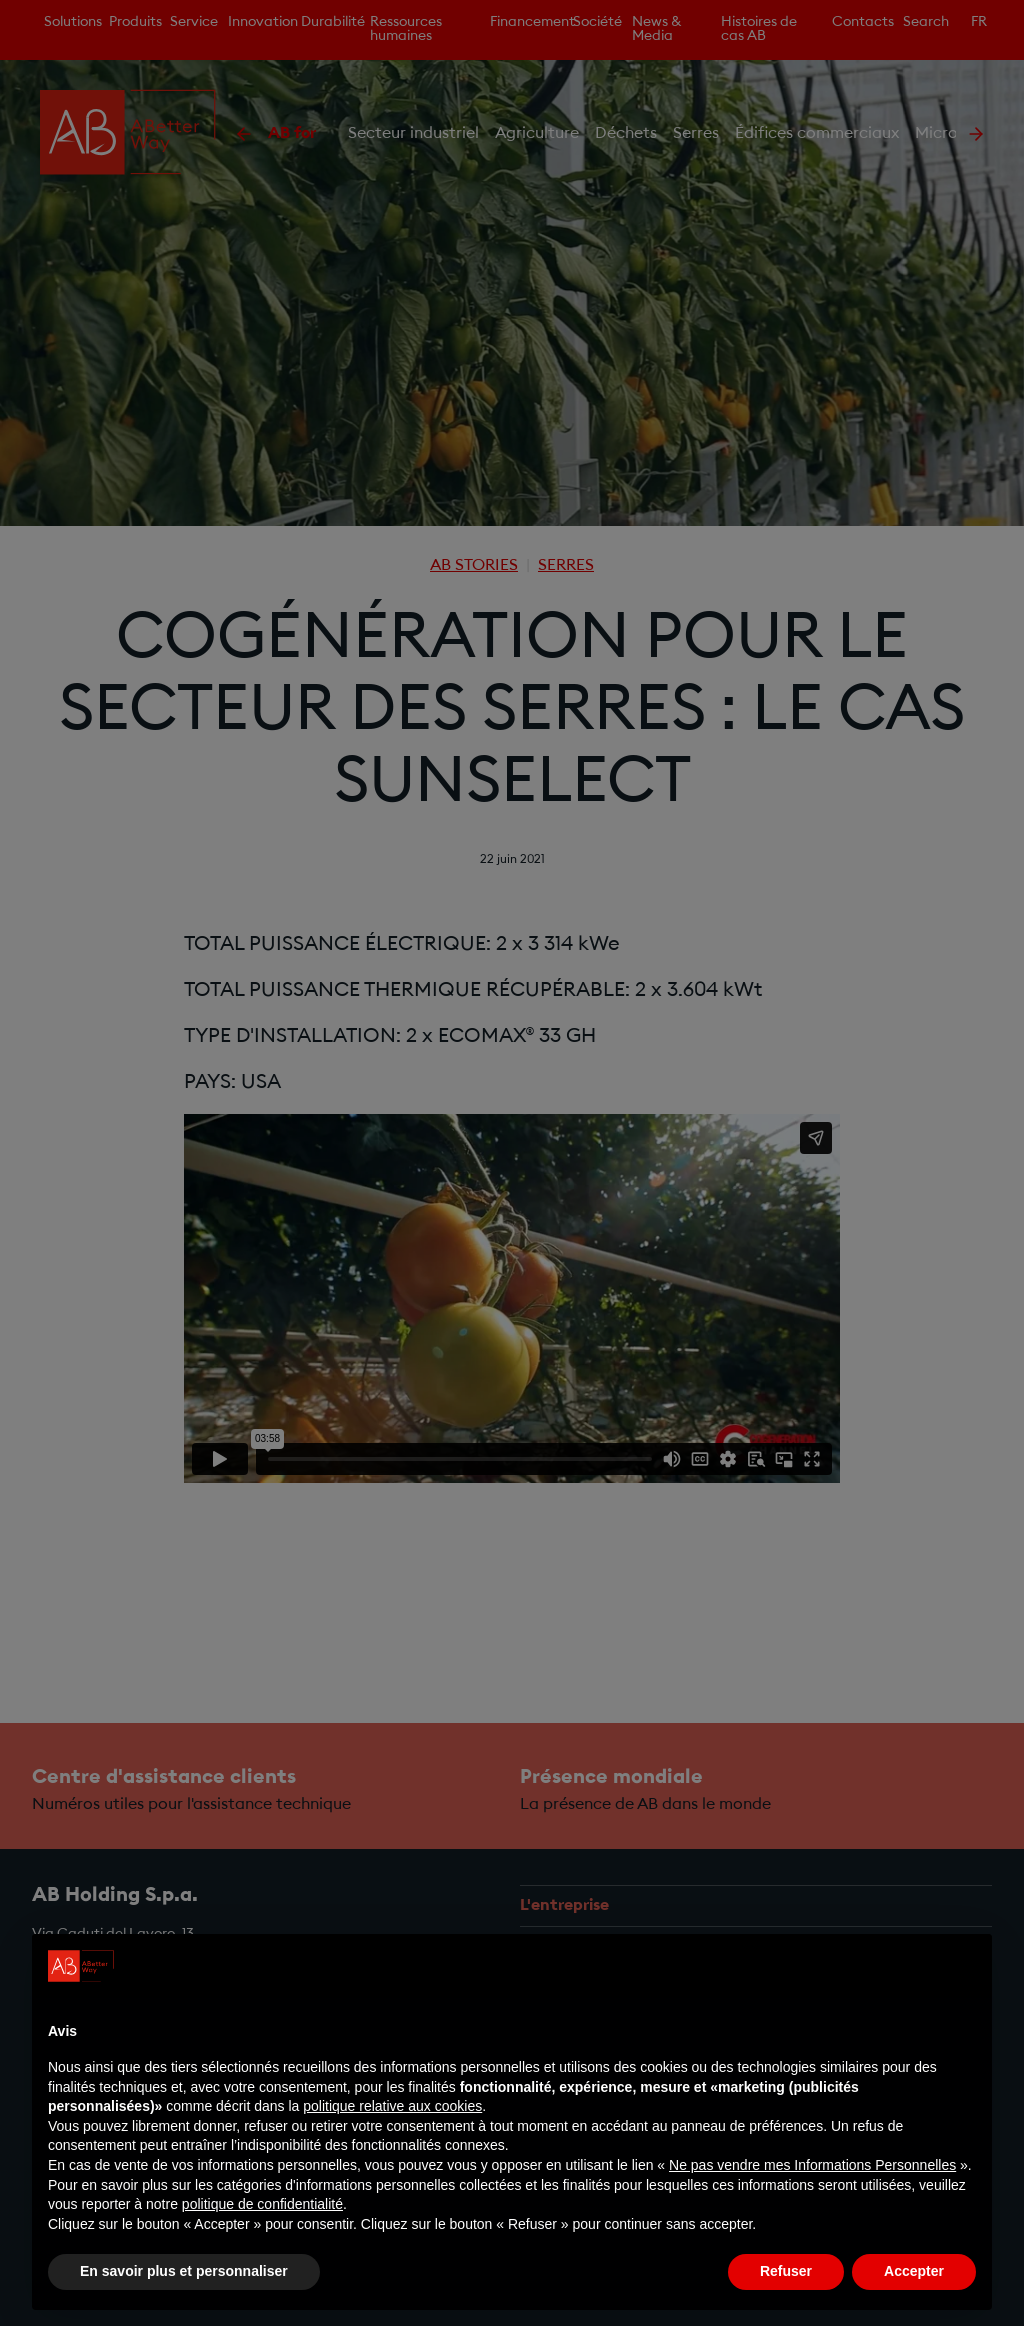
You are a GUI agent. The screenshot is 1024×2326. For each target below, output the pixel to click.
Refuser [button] (786, 2271)
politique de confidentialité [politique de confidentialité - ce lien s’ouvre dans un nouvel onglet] (262, 2204)
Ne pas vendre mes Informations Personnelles (812, 2165)
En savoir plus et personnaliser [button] (184, 2271)
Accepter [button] (914, 2271)
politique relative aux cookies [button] (392, 2106)
